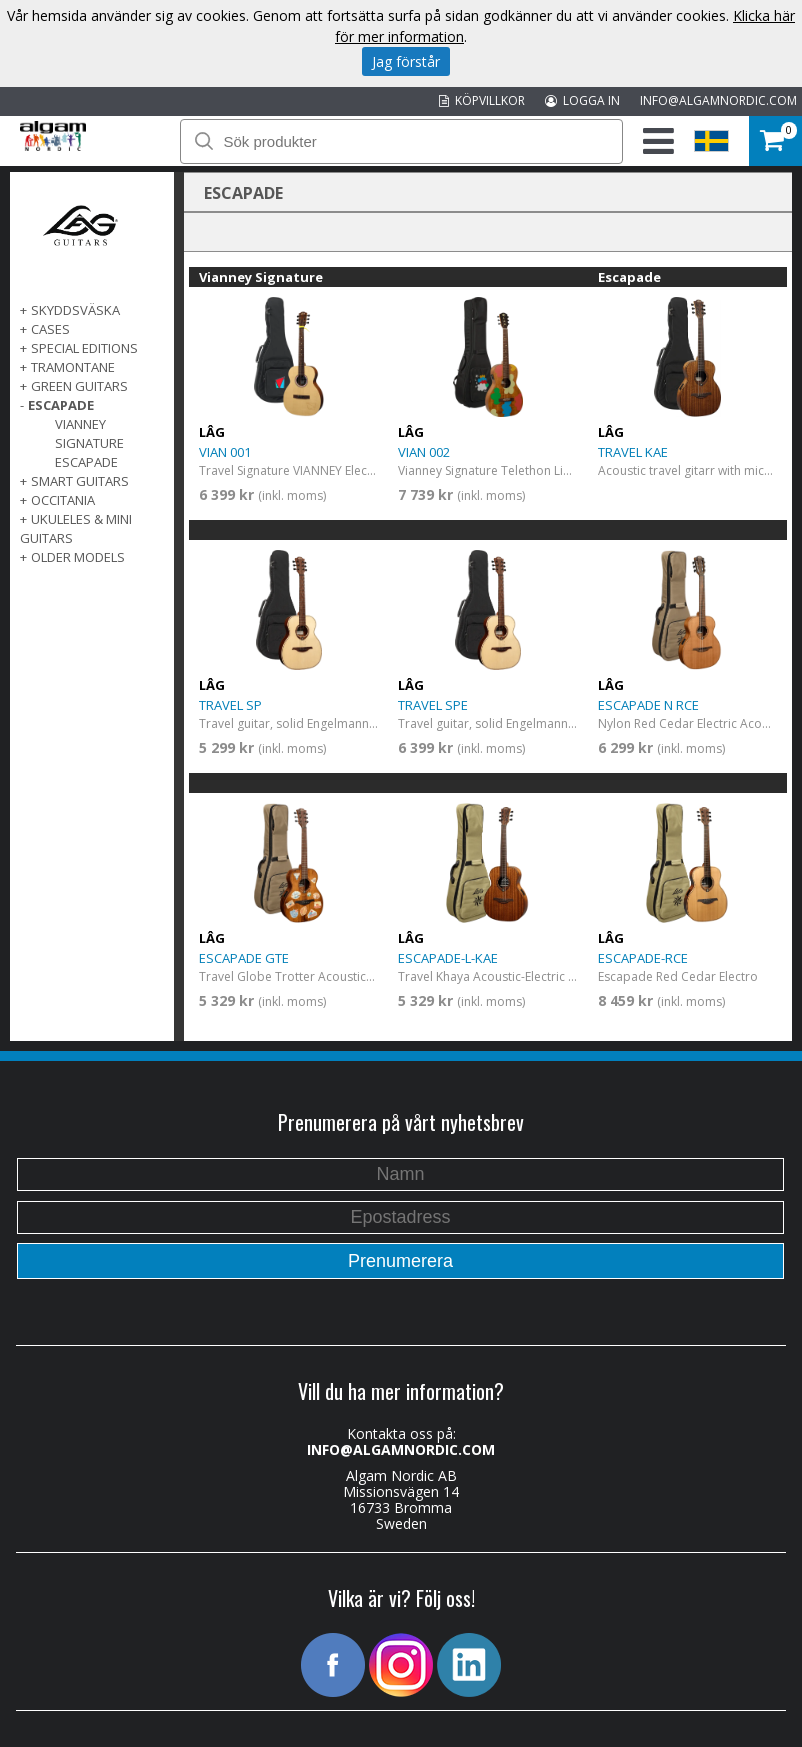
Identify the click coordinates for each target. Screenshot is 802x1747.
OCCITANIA (63, 500)
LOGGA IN (582, 100)
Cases (50, 329)
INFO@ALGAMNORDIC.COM (718, 100)
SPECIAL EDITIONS (84, 348)
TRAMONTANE (73, 367)
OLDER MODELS (78, 557)
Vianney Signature (89, 433)
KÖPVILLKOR (482, 100)
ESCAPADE (61, 405)
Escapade (86, 462)
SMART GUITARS (80, 481)
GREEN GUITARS (79, 386)
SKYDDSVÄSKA (75, 310)
